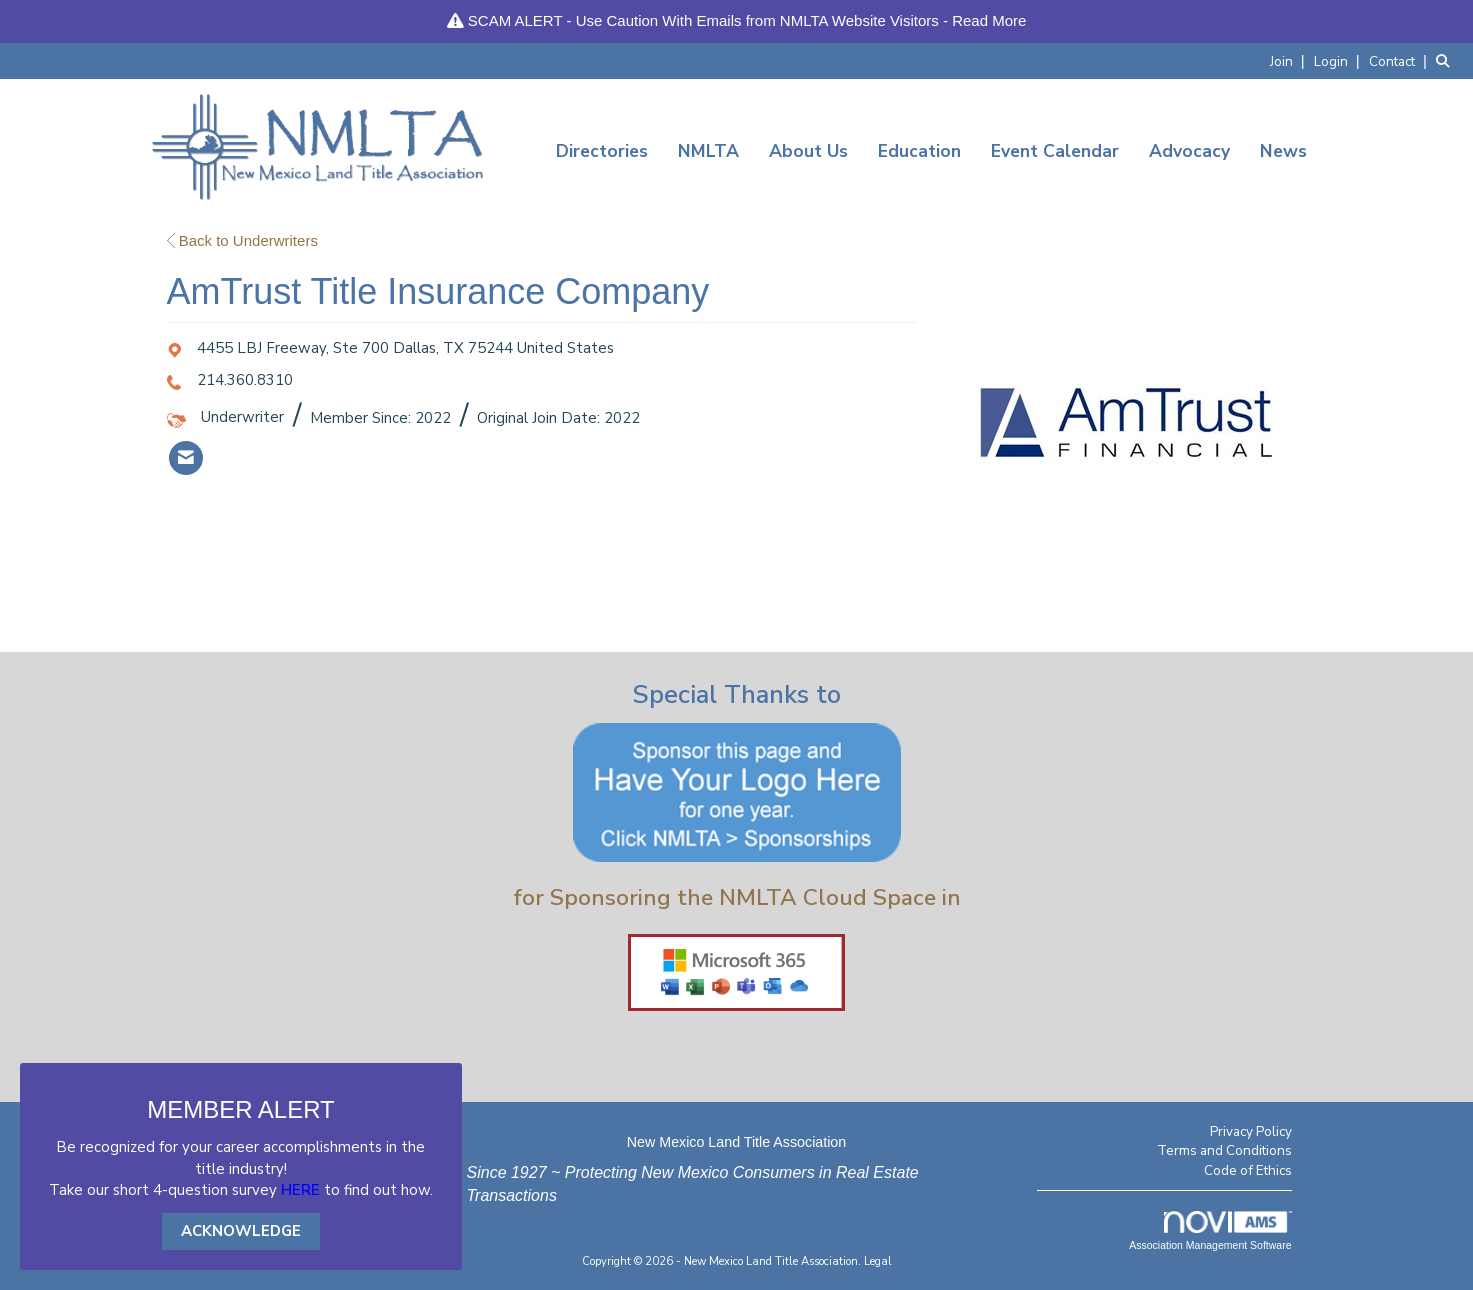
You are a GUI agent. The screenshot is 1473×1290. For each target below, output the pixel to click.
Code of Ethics (1248, 1170)
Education (919, 151)
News (1283, 151)
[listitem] (1290, 60)
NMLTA (708, 151)
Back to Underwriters (242, 240)
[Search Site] (1447, 60)
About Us (808, 151)
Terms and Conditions (1224, 1150)
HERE (300, 1190)
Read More (989, 20)
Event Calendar (1055, 151)
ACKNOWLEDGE (241, 1231)
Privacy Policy (1251, 1131)
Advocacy (1189, 151)
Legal (878, 1261)
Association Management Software (1210, 1231)
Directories (602, 151)
